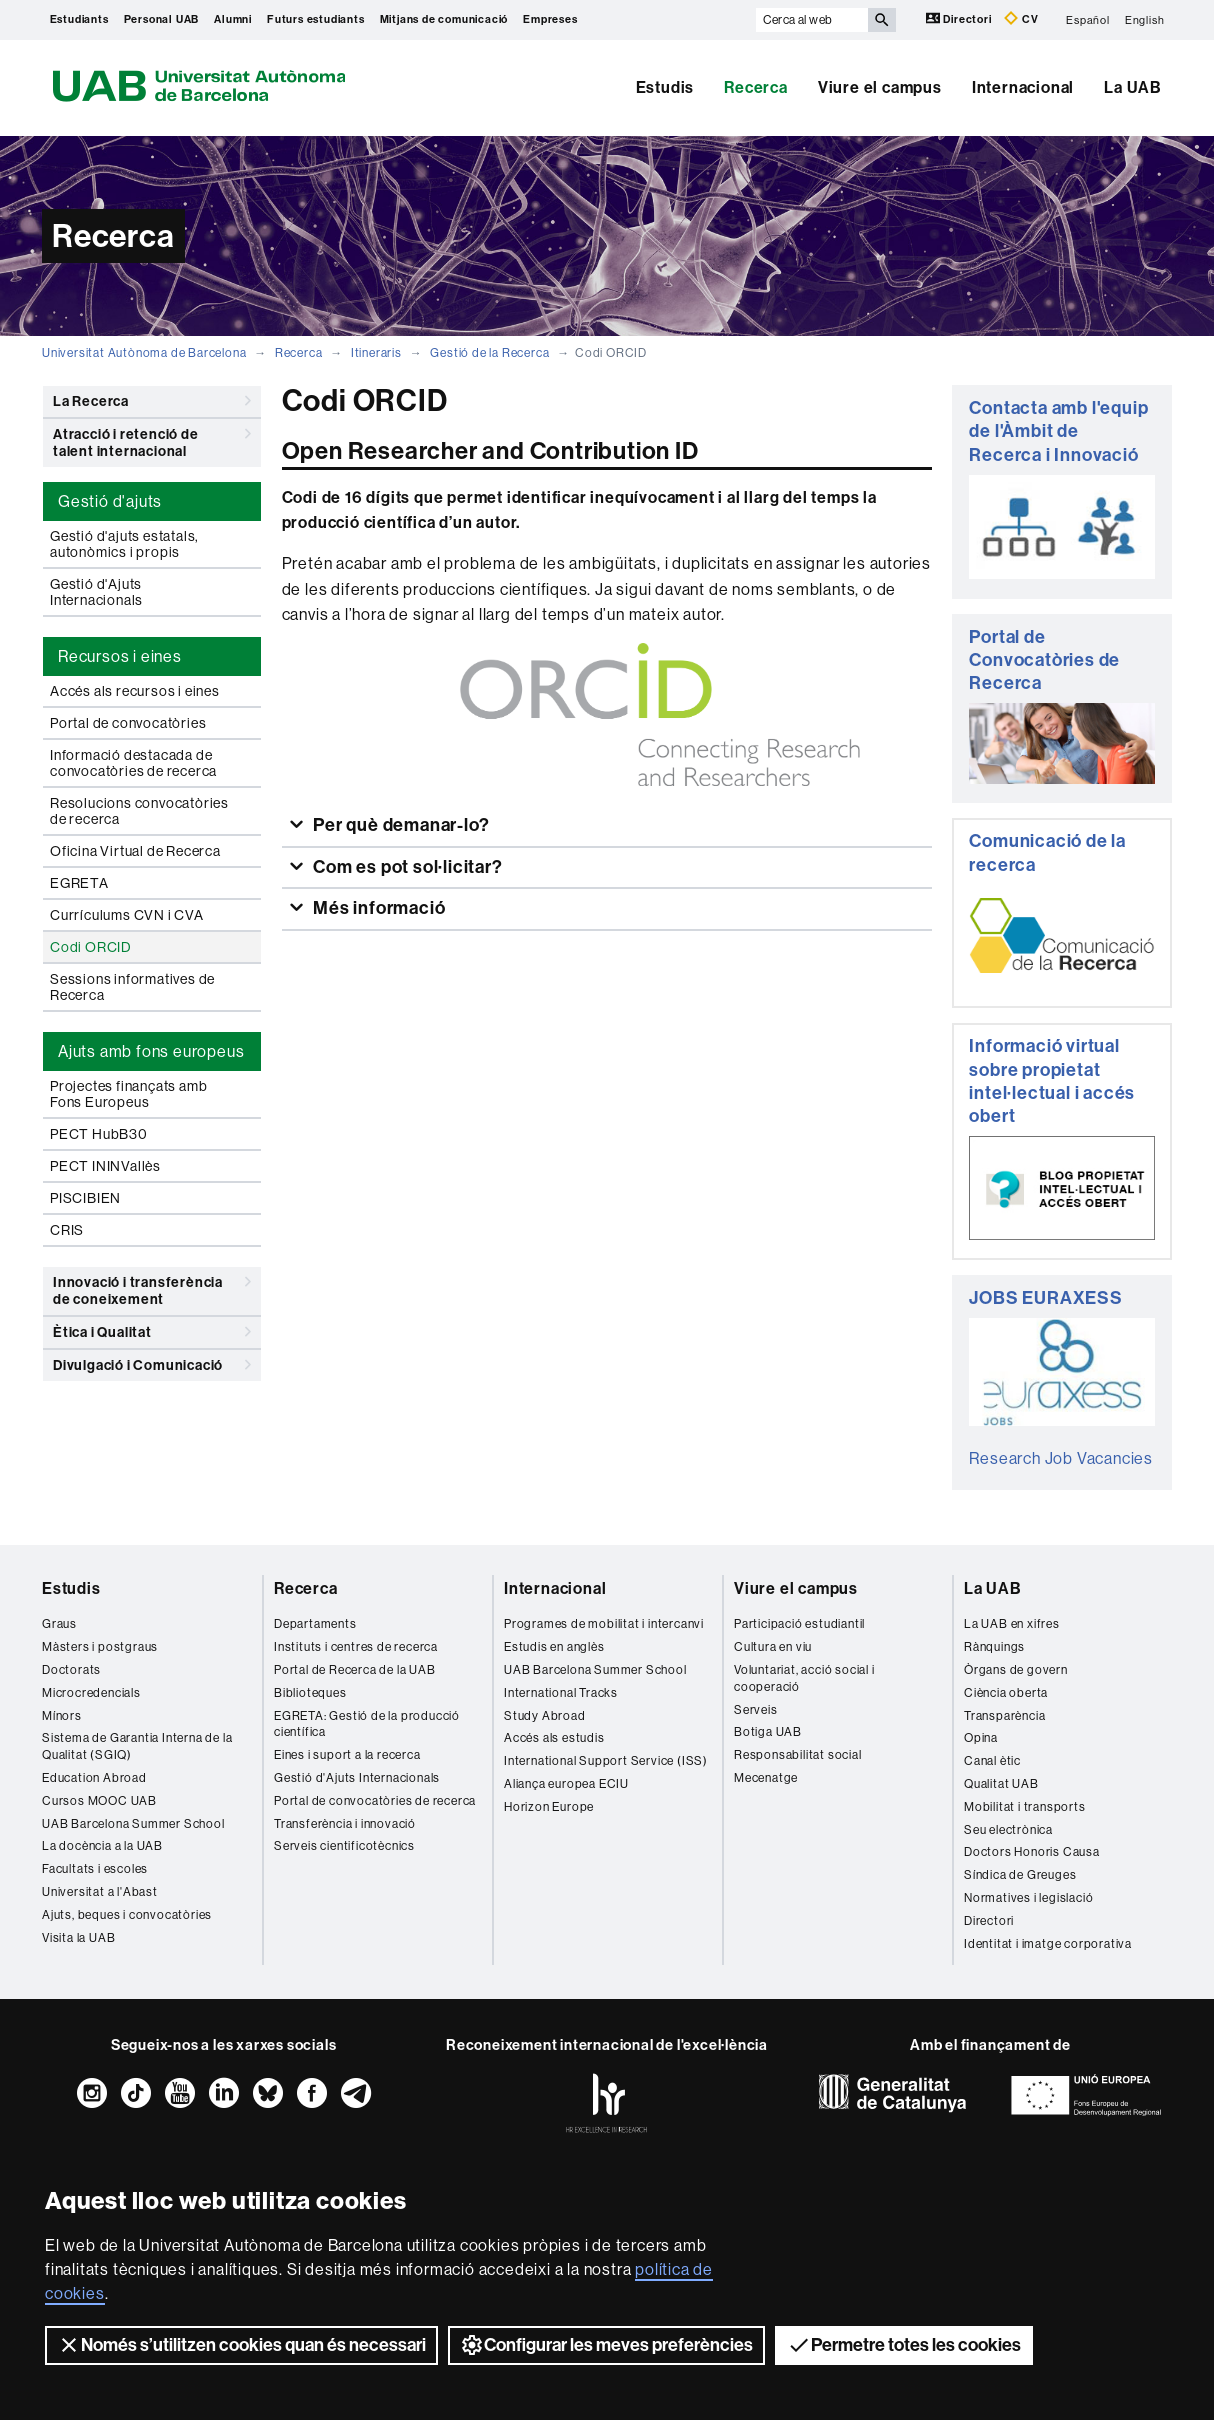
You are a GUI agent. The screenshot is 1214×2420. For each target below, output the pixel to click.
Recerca (756, 87)
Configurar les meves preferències (606, 2345)
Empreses (550, 19)
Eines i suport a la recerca (347, 1755)
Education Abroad (94, 1778)
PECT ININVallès (105, 1166)
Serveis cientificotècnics (344, 1846)
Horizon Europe (549, 1807)
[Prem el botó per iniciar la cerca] (882, 20)
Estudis (665, 87)
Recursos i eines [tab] (120, 656)
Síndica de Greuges (1020, 1875)
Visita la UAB (78, 1938)
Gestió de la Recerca (489, 353)
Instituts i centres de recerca (356, 1647)
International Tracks (561, 1693)
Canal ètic (992, 1761)
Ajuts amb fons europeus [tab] (151, 1051)
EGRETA (79, 883)
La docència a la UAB (102, 1846)
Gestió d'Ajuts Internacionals (96, 592)
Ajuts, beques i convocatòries (127, 1915)
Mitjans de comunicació (444, 19)
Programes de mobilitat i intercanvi (604, 1624)
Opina (981, 1738)
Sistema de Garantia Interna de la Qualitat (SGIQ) (137, 1746)
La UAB (1133, 87)
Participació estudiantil (799, 1624)
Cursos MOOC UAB (99, 1801)
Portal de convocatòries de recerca (375, 1801)
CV (1021, 18)
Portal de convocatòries (128, 723)
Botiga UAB (768, 1732)
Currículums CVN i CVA (127, 915)
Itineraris (376, 353)
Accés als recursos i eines (135, 691)
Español (1088, 19)
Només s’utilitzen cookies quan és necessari (241, 2345)
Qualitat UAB (1001, 1784)
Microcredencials (91, 1693)
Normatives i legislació (1028, 1898)
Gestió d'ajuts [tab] (110, 501)
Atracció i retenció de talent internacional (152, 439)
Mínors (62, 1716)
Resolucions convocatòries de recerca (139, 811)
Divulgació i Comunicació (152, 1365)
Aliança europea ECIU (566, 1784)
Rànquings (994, 1647)
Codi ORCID (91, 947)
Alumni (233, 19)
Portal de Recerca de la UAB (355, 1670)
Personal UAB (162, 19)
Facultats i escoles (95, 1869)
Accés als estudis (554, 1738)
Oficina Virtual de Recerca (135, 851)
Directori (960, 18)
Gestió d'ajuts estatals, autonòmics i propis (124, 544)
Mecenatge (766, 1778)
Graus (59, 1624)
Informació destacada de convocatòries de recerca (133, 763)
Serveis (756, 1710)
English (1145, 19)
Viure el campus (880, 87)
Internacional (1023, 87)
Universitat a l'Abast (100, 1892)
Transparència (1004, 1716)
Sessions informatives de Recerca (132, 987)
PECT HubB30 (99, 1134)
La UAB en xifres (1012, 1624)
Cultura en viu (773, 1647)
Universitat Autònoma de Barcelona (144, 353)
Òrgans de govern (1016, 1670)
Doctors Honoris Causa (1032, 1852)
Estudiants (79, 19)
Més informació (377, 908)
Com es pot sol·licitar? (405, 867)
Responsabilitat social (798, 1755)
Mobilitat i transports (1025, 1807)
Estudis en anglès (554, 1647)
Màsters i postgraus (100, 1647)
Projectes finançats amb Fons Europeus (128, 1094)
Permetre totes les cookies (904, 2345)
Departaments (315, 1624)
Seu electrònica (1008, 1830)
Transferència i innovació (345, 1824)
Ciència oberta (1006, 1693)
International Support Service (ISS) (606, 1761)
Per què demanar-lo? (399, 825)
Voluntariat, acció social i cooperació (804, 1678)
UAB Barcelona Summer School (133, 1824)
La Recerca (152, 401)
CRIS (67, 1230)
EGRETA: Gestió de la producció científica (367, 1724)
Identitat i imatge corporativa (1048, 1944)
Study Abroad (545, 1716)
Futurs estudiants (316, 19)
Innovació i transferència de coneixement (152, 1287)
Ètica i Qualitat (152, 1332)
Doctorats (71, 1670)
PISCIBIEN (85, 1198)
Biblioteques (310, 1693)
